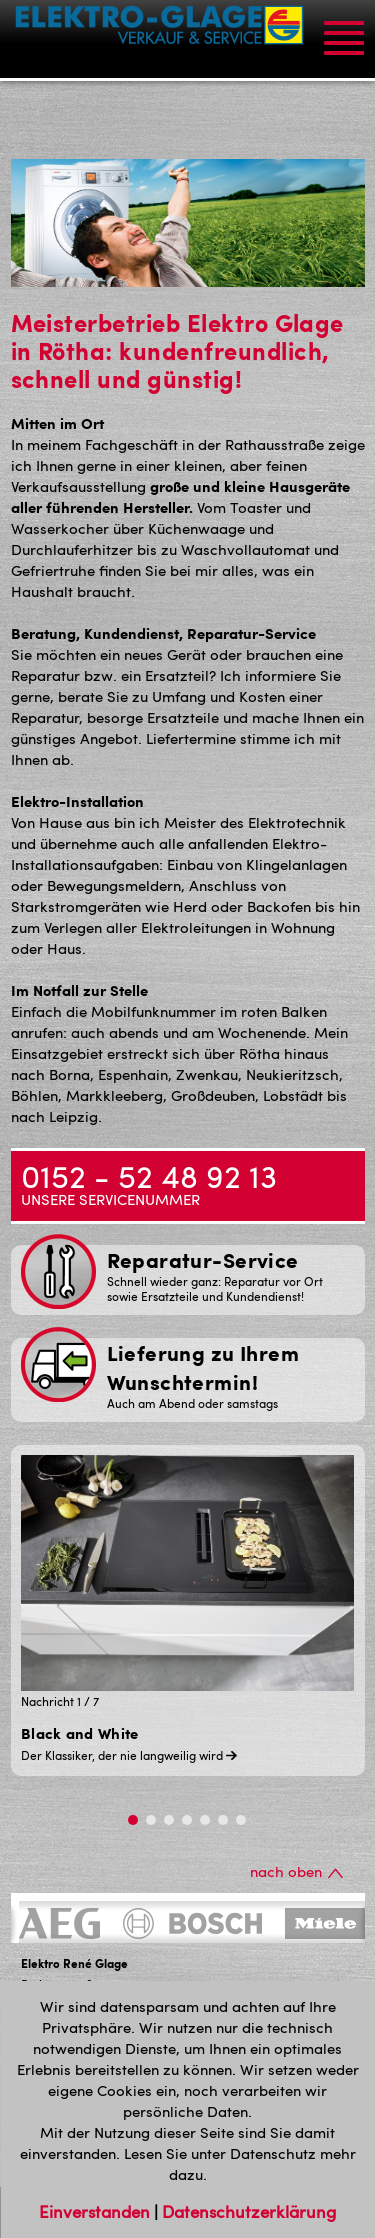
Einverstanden (96, 2211)
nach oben (297, 1871)
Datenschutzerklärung (249, 2211)
